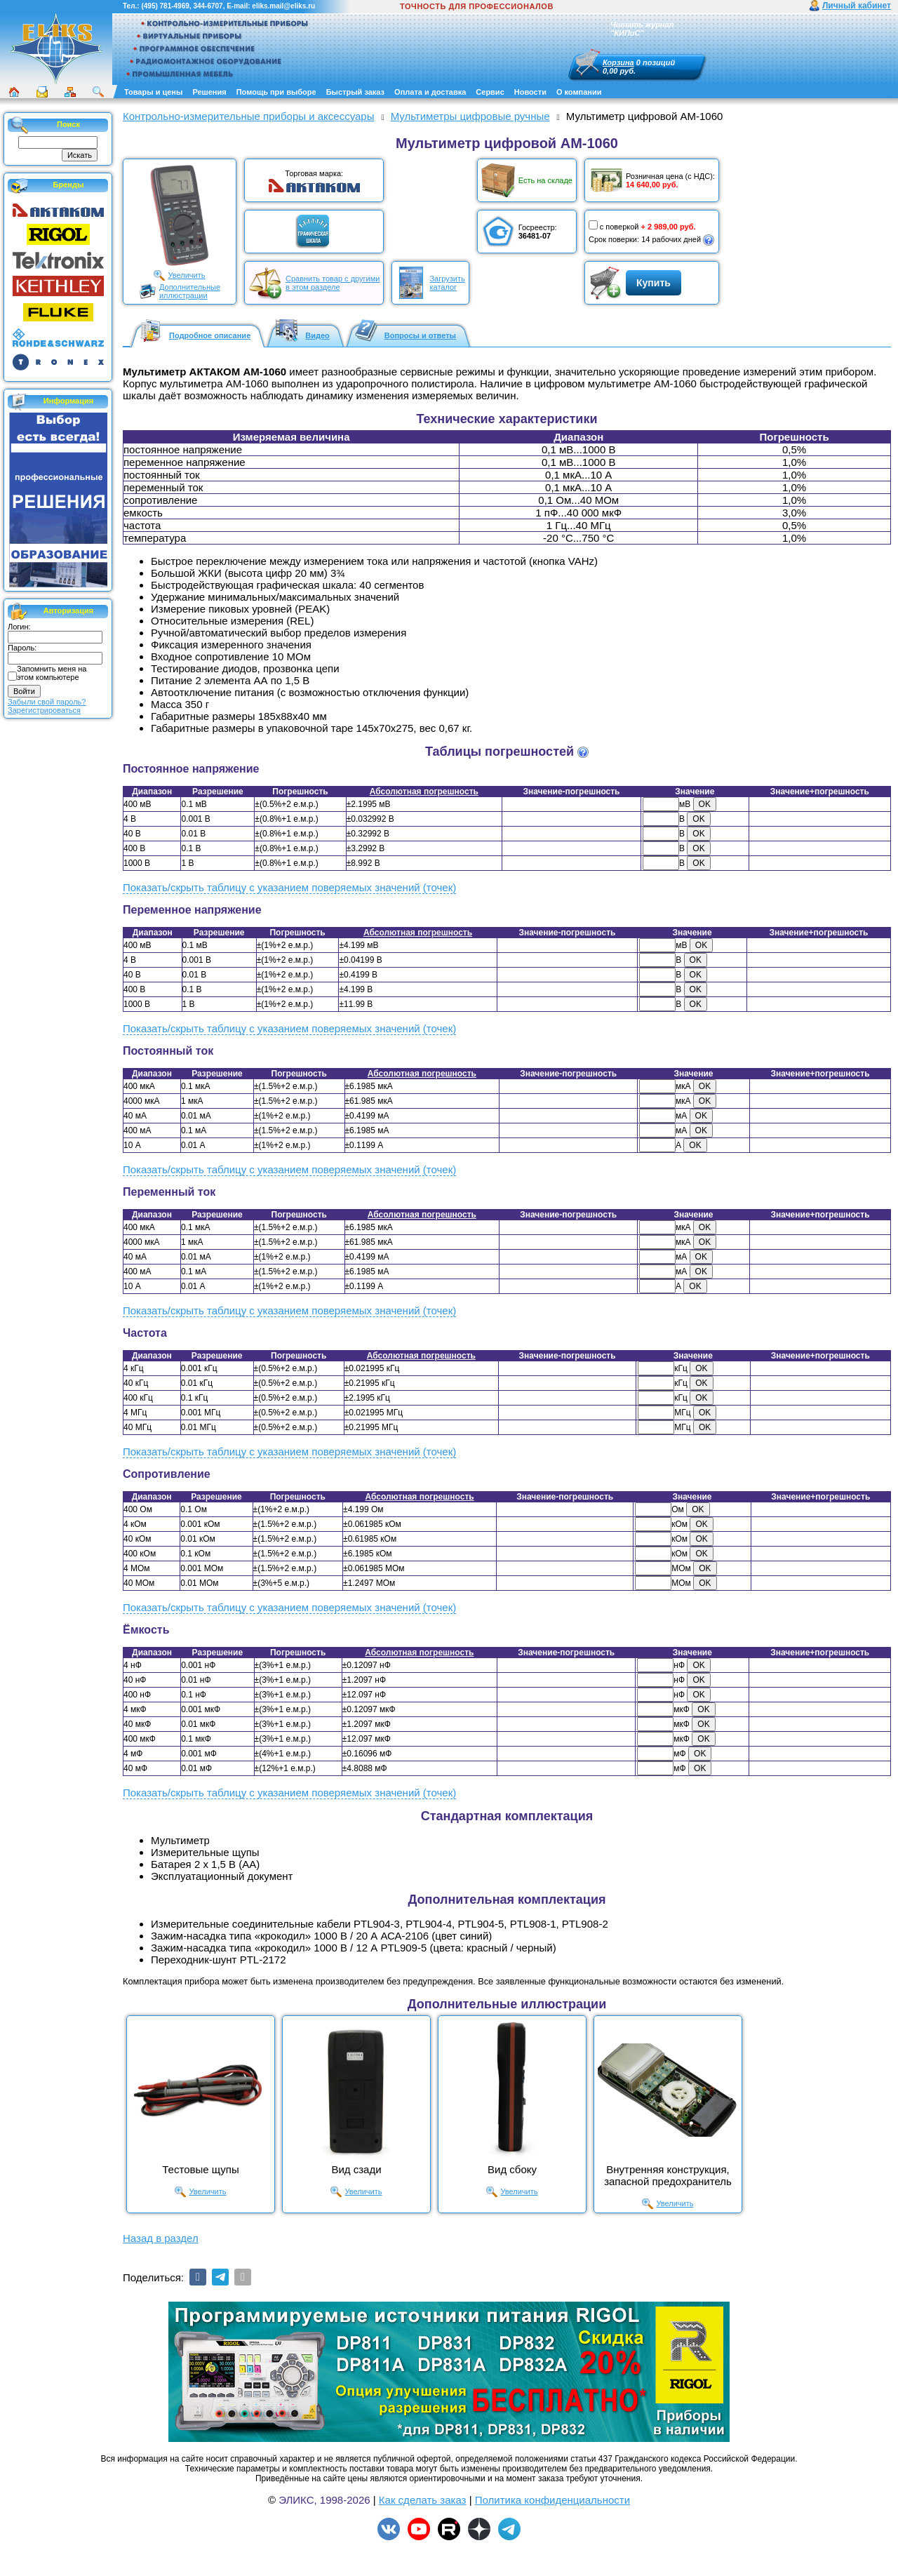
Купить (653, 282)
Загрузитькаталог (446, 282)
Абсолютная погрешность (424, 791)
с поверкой (614, 225)
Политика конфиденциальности (552, 2500)
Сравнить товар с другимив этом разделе (333, 282)
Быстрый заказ (355, 92)
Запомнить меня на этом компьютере (51, 673)
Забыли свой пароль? (47, 702)
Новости (530, 92)
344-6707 (207, 6)
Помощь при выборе (276, 92)
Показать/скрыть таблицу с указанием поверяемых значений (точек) (289, 887)
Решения (209, 92)
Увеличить (186, 275)
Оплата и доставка (430, 92)
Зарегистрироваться (44, 710)
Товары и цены (153, 92)
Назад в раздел (161, 2238)
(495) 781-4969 (165, 6)
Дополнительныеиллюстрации (189, 291)
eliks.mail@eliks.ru (283, 6)
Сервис (490, 92)
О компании (579, 92)
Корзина (618, 62)
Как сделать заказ (423, 2500)
